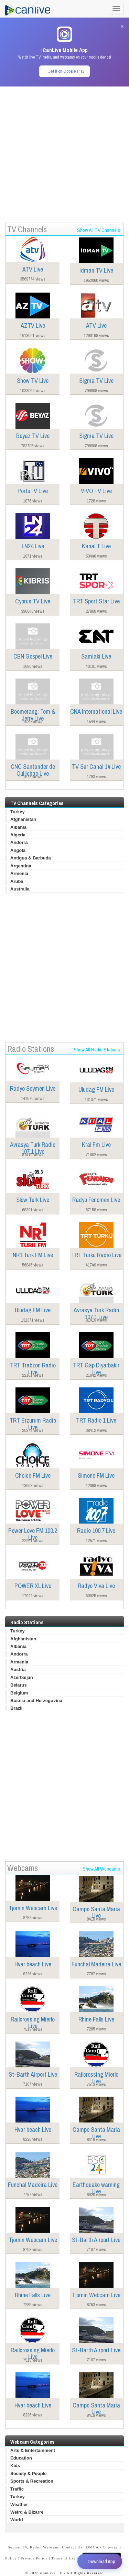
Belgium (19, 1693)
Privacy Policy (34, 2558)
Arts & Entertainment (32, 2450)
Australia (20, 889)
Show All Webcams (101, 1868)
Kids (15, 2465)
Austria (18, 1669)
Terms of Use (63, 2558)
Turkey (17, 811)
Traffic (17, 2489)
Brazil (16, 1708)
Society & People (28, 2473)
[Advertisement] (64, 151)
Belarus (18, 1685)
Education (21, 2458)
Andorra (19, 842)
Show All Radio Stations (97, 1049)
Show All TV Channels (98, 230)
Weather (19, 2504)
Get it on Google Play (65, 71)
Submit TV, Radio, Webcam (33, 2547)
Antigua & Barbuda (30, 858)
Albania (18, 827)
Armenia (19, 873)
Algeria (17, 834)
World (16, 2519)
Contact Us (72, 2547)
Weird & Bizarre (27, 2512)
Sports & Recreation (31, 2481)
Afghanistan (23, 819)
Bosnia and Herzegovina (36, 1700)
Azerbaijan (21, 1677)
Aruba (16, 881)
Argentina (20, 865)
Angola (17, 850)
